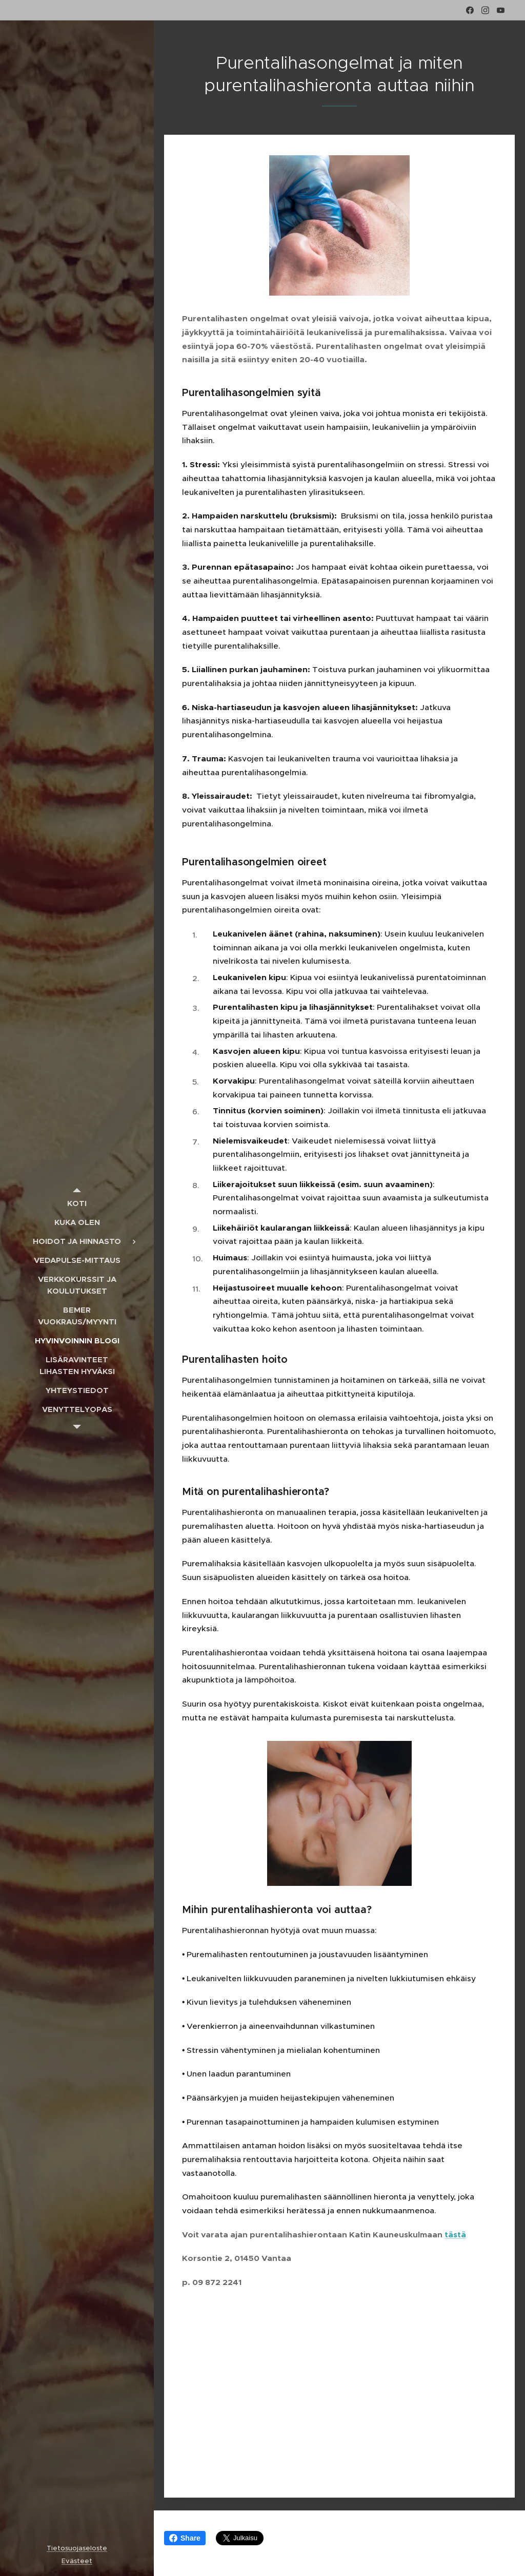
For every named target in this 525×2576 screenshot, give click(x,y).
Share (184, 2538)
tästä (455, 2235)
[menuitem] (77, 1203)
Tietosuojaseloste (77, 2548)
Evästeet (77, 2561)
